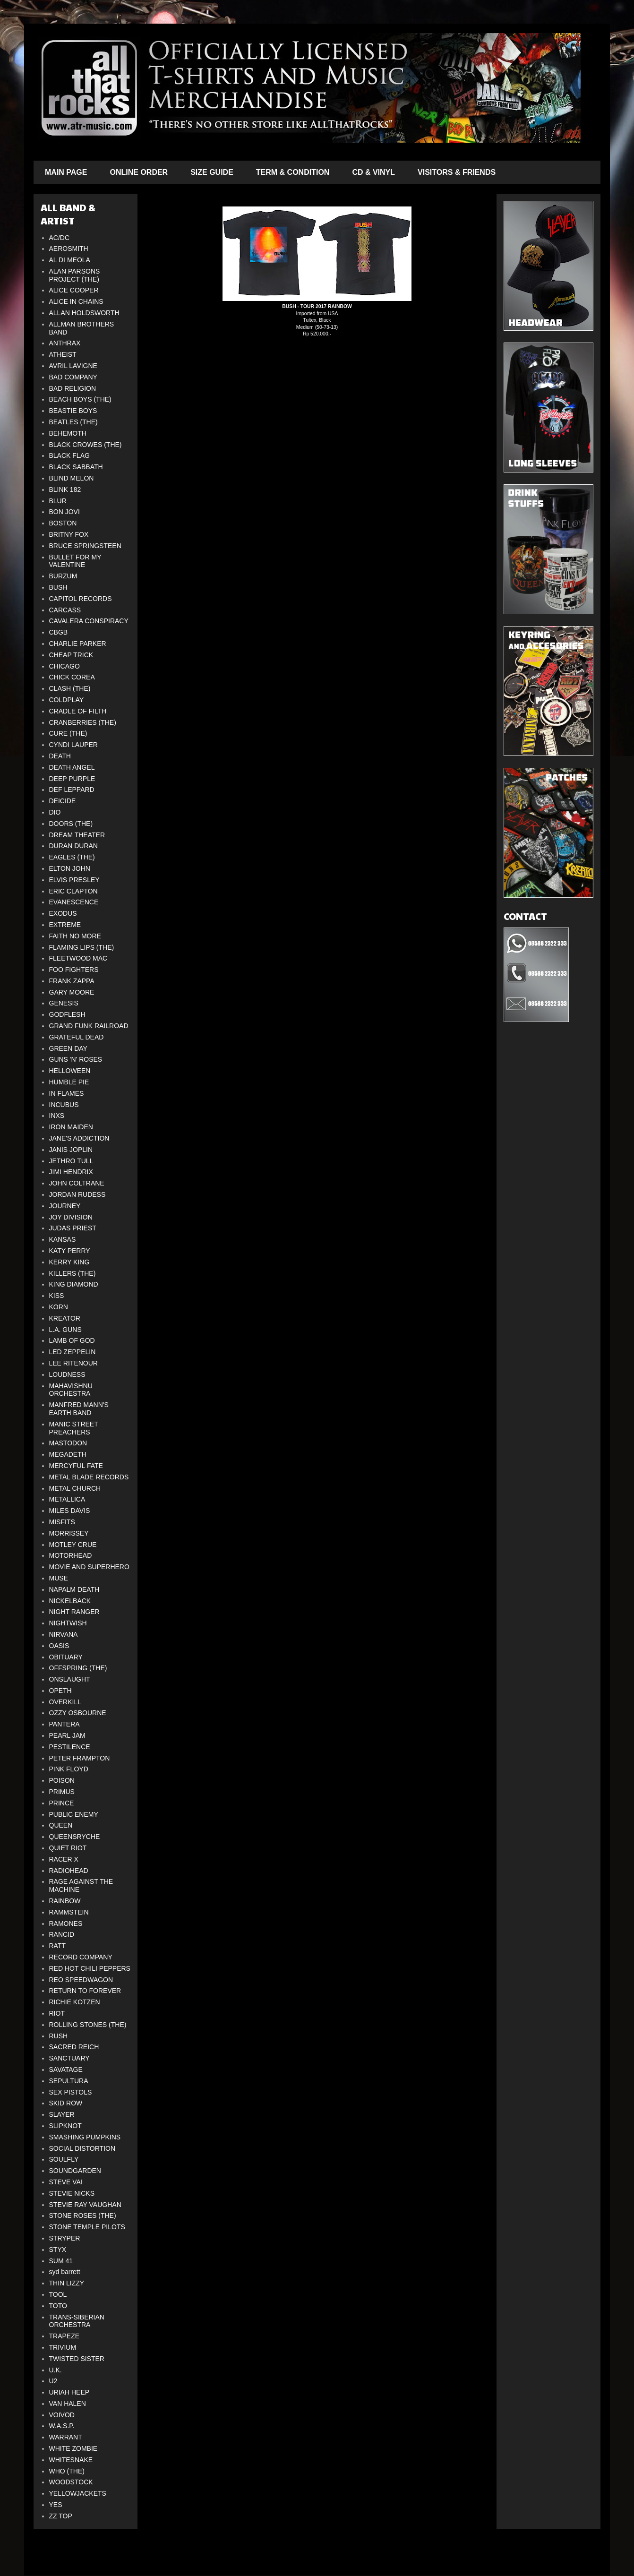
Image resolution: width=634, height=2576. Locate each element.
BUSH (58, 587)
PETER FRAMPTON (79, 1758)
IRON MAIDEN (71, 1127)
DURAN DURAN (73, 846)
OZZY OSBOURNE (77, 1713)
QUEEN (61, 1825)
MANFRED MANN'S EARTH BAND (79, 1409)
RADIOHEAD (68, 1870)
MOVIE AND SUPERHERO (89, 1567)
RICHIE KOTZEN (74, 2002)
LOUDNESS (67, 1374)
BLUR (58, 501)
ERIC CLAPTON (73, 891)
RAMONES (66, 1923)
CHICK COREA (72, 677)
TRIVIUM (63, 2347)
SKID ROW (66, 2103)
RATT (57, 1945)
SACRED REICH (74, 2047)
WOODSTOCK (71, 2482)
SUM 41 (61, 2261)
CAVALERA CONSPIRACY (89, 621)
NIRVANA (63, 1634)
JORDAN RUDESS (77, 1194)
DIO (55, 812)
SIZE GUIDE (211, 172)
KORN (58, 1307)
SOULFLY (64, 2159)
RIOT (57, 2013)
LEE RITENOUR (73, 1363)
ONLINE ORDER (139, 172)
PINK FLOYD (68, 1769)
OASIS (59, 1645)
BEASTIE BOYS (73, 410)
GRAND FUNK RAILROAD (89, 1026)
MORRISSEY (69, 1533)
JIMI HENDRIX (71, 1172)
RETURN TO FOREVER (85, 1990)
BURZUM (63, 576)
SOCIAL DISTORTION (82, 2148)
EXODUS (63, 913)
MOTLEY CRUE (73, 1544)
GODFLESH (67, 1014)
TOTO (58, 2306)
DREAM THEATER (77, 835)
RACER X (63, 1859)
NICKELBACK (70, 1601)
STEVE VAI (66, 2182)
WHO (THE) (67, 2471)
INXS (57, 1115)
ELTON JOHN (69, 868)
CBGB (58, 632)
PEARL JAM (67, 1735)
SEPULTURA (68, 2081)
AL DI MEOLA (69, 260)
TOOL (58, 2294)
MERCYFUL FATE (76, 1465)
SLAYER (62, 2114)
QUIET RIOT (68, 1848)
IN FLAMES (66, 1093)
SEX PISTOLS (70, 2092)
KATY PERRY (69, 1250)
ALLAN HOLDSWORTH (84, 313)
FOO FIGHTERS (74, 969)
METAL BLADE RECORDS (89, 1477)
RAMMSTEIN (69, 1912)
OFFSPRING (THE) (78, 1668)
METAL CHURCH (75, 1488)
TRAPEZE (64, 2336)
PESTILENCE (69, 1747)
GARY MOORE (71, 992)
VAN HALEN (67, 2403)
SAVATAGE (66, 2069)
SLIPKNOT (65, 2125)
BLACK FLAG (69, 455)
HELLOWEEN (70, 1070)
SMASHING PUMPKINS (85, 2137)
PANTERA (64, 1724)
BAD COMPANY (73, 377)
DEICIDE (62, 801)
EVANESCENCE (74, 902)
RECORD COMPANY (80, 1957)
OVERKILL (65, 1702)
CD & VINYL (373, 172)
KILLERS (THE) (72, 1273)
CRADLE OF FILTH (78, 711)
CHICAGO (64, 666)
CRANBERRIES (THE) (82, 722)
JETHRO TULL (71, 1161)
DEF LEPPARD (71, 789)
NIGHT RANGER (74, 1611)
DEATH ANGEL (72, 767)
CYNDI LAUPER (73, 744)
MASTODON (68, 1443)
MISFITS (62, 1522)
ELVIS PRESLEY (74, 880)
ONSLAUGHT (69, 1679)
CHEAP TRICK (71, 655)
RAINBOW (65, 1901)
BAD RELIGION (72, 388)
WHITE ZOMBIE (73, 2448)
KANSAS (62, 1239)
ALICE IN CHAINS (76, 301)
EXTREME (65, 924)
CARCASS (65, 610)
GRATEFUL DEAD (76, 1037)
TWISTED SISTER (76, 2358)
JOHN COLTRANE (76, 1183)
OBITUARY (66, 1657)
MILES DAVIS (69, 1510)
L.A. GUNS (65, 1329)
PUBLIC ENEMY (73, 1814)
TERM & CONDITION (293, 172)
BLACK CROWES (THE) (85, 444)
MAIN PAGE (66, 172)
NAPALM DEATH (74, 1589)
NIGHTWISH (68, 1623)
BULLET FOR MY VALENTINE (75, 561)
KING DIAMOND (73, 1284)
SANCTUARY (69, 2058)
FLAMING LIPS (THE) (81, 947)
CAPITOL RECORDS (80, 598)
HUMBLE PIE (69, 1082)
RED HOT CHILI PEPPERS (89, 1968)
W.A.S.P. (62, 2426)
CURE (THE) (68, 733)
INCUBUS (64, 1104)
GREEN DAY (68, 1048)
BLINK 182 (65, 489)
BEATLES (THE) (73, 422)
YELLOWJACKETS (77, 2493)
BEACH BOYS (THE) (80, 399)
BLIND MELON (71, 478)
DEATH (60, 756)
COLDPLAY (66, 700)
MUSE (58, 1578)
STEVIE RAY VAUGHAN (85, 2204)
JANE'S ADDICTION (79, 1138)
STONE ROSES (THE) (82, 2215)
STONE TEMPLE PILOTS (87, 2227)
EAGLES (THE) (72, 857)
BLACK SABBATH (76, 467)
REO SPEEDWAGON (81, 1980)
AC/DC (59, 237)
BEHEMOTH (67, 433)
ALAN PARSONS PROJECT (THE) (74, 275)
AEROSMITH (68, 248)
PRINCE (61, 1803)
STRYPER (64, 2238)
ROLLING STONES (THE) (88, 2024)
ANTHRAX (65, 343)
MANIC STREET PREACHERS (73, 1428)
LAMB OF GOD (72, 1340)
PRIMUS (62, 1791)
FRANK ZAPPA (71, 981)
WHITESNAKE (71, 2460)
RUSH (58, 2036)
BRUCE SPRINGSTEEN (85, 546)
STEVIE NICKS (71, 2193)
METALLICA (67, 1499)
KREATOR (64, 1318)
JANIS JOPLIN (71, 1149)
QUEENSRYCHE (74, 1836)
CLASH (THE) (70, 688)
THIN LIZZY (67, 2283)
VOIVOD (62, 2415)
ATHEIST (63, 354)
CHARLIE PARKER (77, 643)
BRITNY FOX (69, 534)
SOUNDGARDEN (75, 2170)
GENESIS (63, 1003)
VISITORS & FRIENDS (457, 172)
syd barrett (64, 2271)
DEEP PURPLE (72, 778)
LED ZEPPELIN (72, 1352)
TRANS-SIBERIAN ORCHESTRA (76, 2321)
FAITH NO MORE (75, 936)
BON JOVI (64, 511)
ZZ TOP (60, 2516)
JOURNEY (65, 1206)
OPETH (60, 1690)
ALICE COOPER (74, 290)
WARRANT (65, 2437)
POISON (62, 1780)
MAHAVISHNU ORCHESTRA (71, 1390)
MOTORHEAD (70, 1555)
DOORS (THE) (71, 823)
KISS (56, 1295)
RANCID (62, 1934)
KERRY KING (69, 1262)
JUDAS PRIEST (72, 1228)
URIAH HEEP (69, 2392)
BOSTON (63, 523)
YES (55, 2504)
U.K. (55, 2370)
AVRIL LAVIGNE (73, 365)
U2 (53, 2381)
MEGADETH (67, 1454)
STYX (58, 2249)
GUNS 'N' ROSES (76, 1059)
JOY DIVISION (71, 1217)
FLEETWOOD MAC (78, 958)
